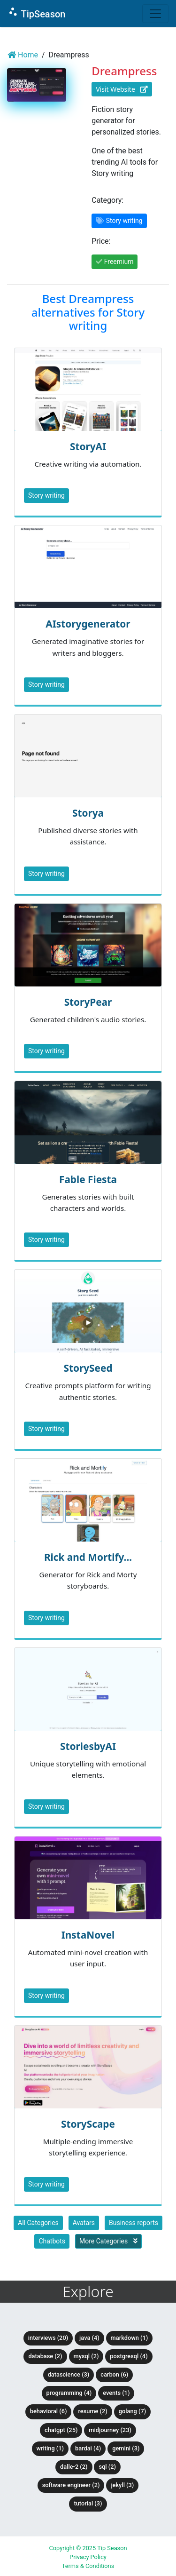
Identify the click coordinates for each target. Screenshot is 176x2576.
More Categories (108, 2241)
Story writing (46, 495)
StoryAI (88, 446)
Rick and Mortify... (88, 1557)
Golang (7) (132, 2411)
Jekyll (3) (122, 2485)
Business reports (133, 2222)
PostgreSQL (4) (128, 2356)
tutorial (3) (88, 2503)
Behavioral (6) (48, 2411)
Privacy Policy (88, 2556)
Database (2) (45, 2356)
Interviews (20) (48, 2337)
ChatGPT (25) (61, 2429)
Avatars (84, 2222)
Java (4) (89, 2337)
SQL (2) (107, 2466)
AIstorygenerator (88, 623)
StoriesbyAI (88, 1746)
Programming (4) (69, 2392)
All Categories (38, 2222)
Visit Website (121, 89)
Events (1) (116, 2392)
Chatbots (51, 2241)
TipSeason (36, 13)
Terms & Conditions (88, 2565)
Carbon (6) (114, 2374)
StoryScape (88, 2124)
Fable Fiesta (88, 1179)
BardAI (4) (88, 2448)
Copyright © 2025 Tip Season (88, 2548)
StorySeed (87, 1368)
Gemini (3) (125, 2448)
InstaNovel (88, 1934)
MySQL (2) (86, 2356)
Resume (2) (92, 2411)
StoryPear (88, 1002)
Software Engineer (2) (71, 2485)
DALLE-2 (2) (73, 2466)
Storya (88, 812)
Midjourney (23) (110, 2429)
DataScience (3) (69, 2374)
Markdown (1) (129, 2337)
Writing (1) (50, 2448)
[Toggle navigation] (155, 13)
